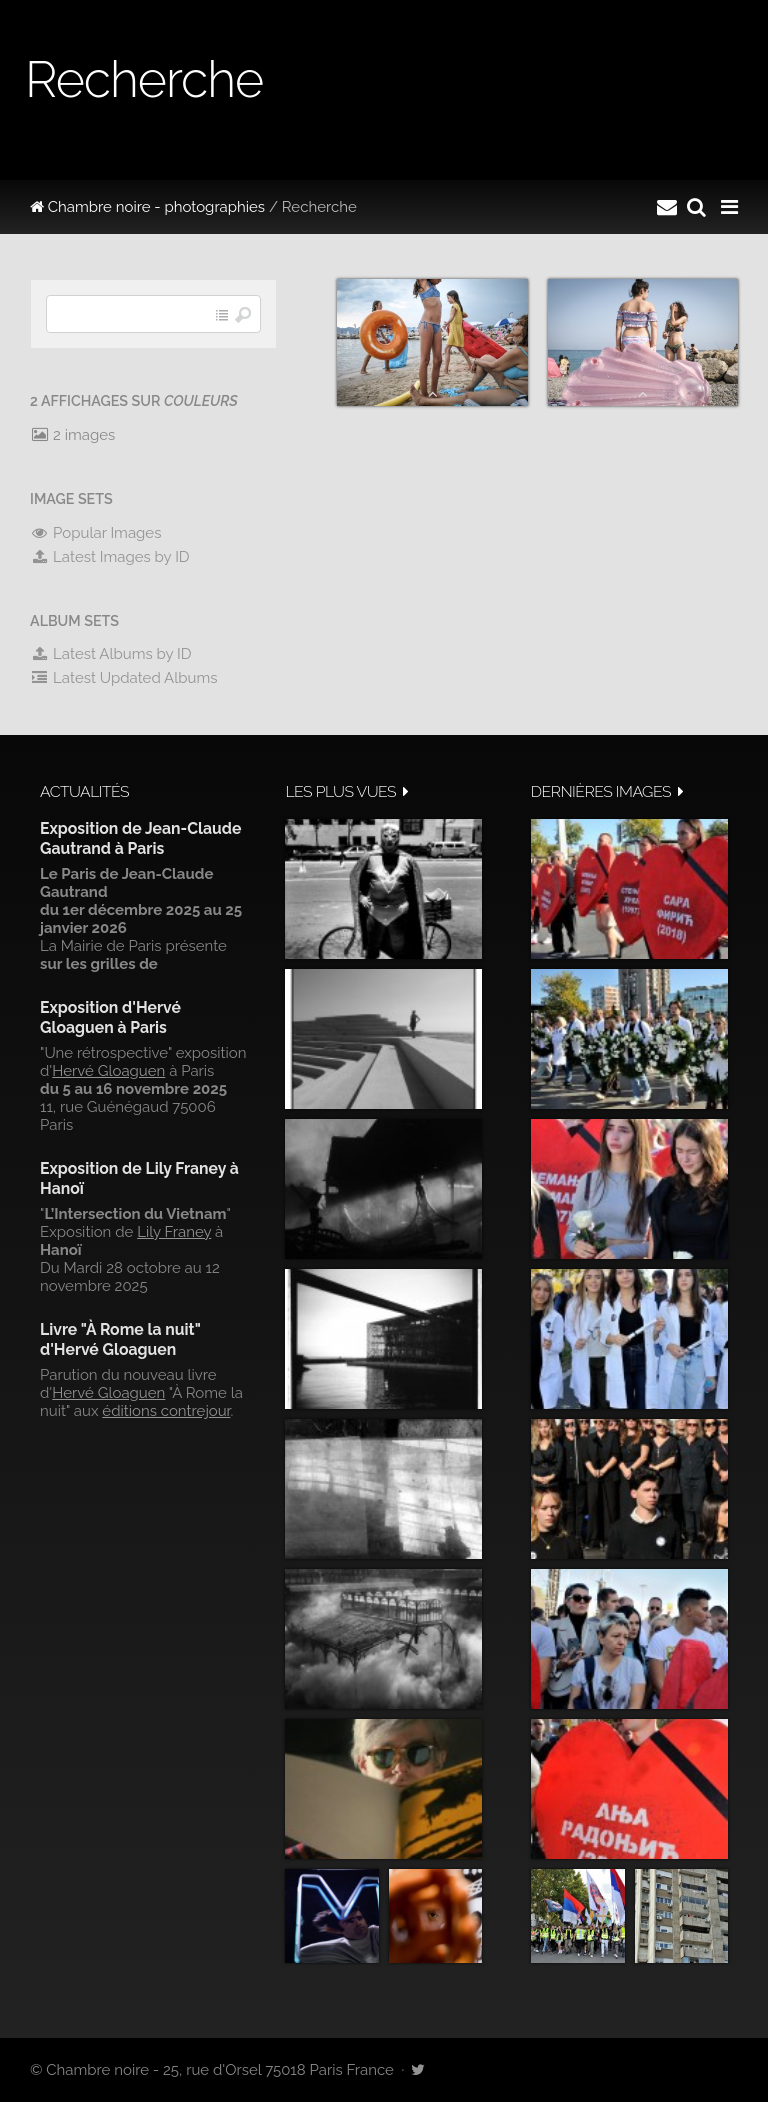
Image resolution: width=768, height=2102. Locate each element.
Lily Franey (174, 1232)
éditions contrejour (166, 1411)
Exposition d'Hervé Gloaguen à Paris (110, 1017)
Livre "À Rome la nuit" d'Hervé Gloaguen (120, 1339)
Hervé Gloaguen (108, 1071)
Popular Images (95, 533)
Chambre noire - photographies (147, 207)
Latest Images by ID (110, 557)
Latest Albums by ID (111, 654)
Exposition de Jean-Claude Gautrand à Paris (140, 838)
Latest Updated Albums (124, 678)
